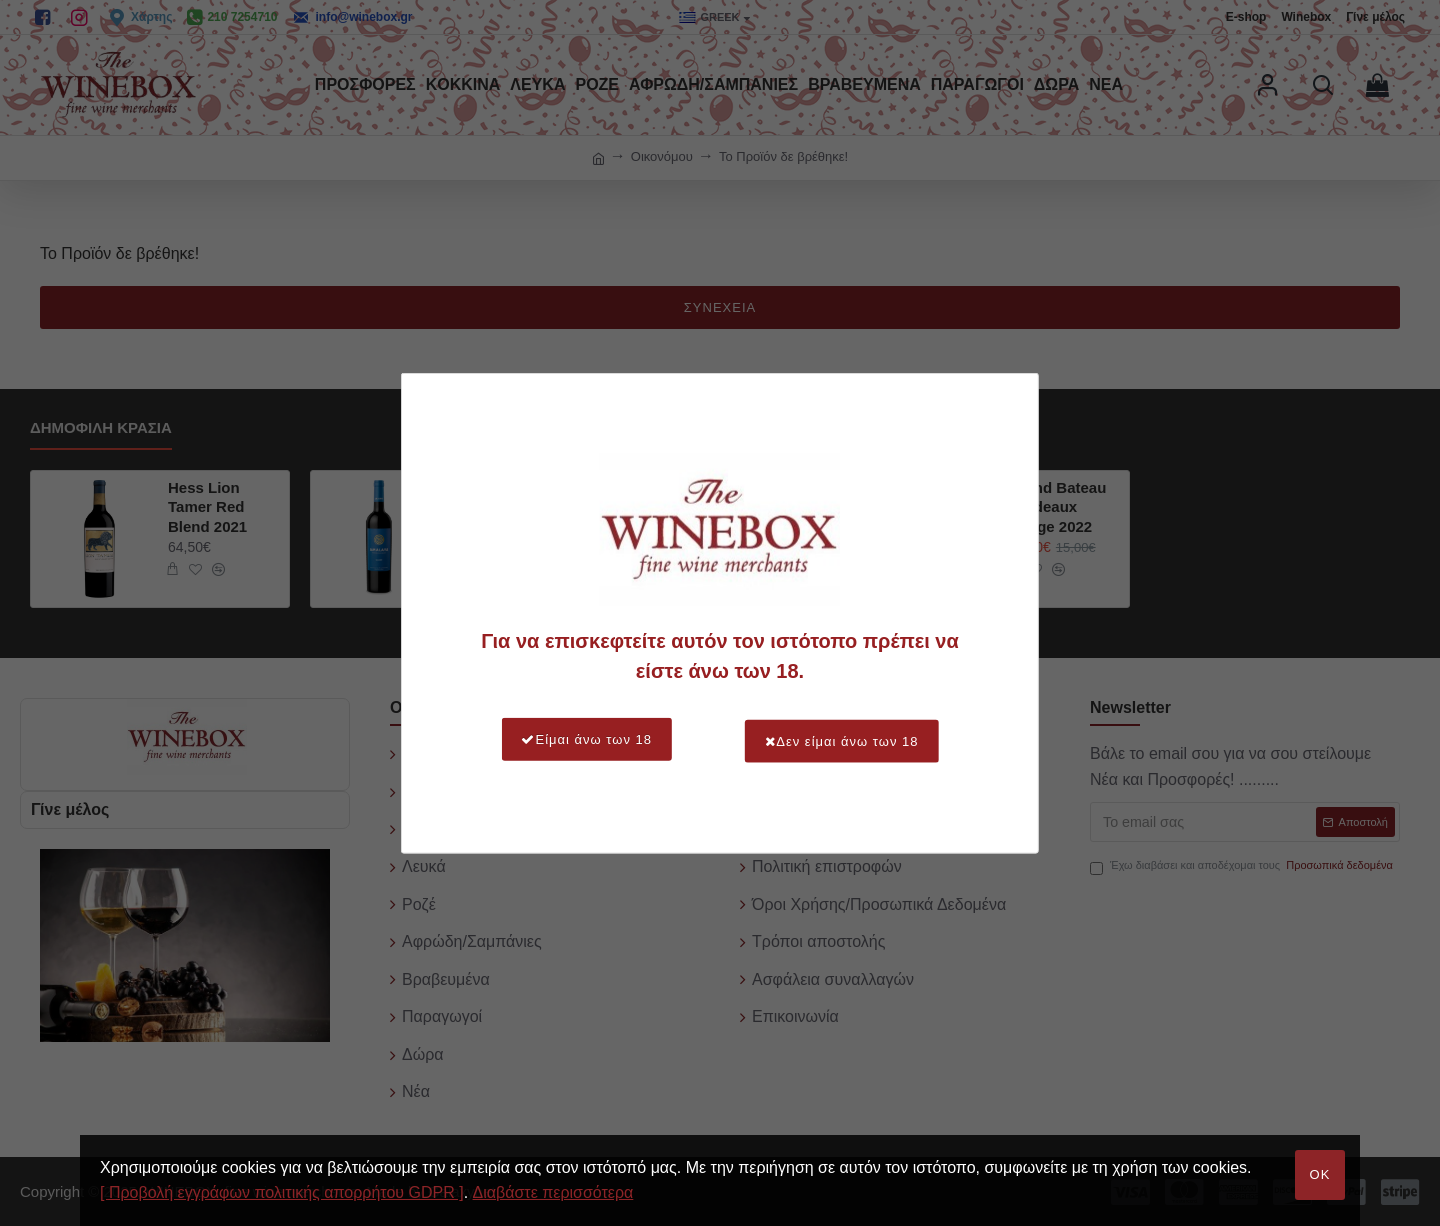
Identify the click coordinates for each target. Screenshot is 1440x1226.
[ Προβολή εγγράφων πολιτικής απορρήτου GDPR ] (282, 1192)
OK (1320, 1174)
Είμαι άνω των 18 (578, 739)
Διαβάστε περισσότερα (553, 1192)
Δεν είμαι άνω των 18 (849, 739)
